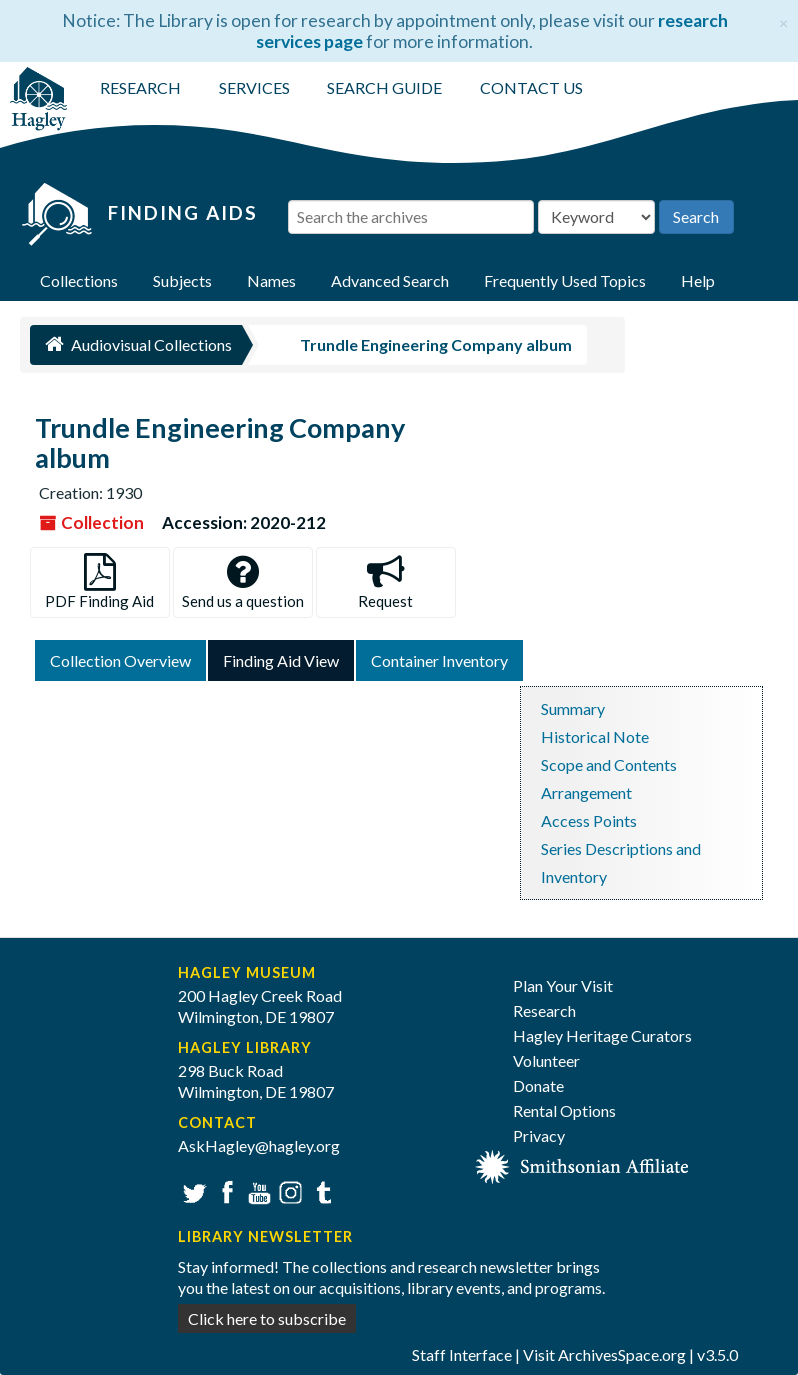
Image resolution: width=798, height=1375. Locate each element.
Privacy (539, 1135)
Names (271, 280)
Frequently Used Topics (565, 280)
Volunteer (546, 1060)
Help (698, 280)
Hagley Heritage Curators (602, 1035)
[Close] (783, 20)
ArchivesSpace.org (622, 1354)
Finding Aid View (281, 660)
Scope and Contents (609, 764)
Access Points (589, 820)
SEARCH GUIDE (384, 87)
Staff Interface (462, 1354)
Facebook (224, 1190)
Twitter (192, 1190)
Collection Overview (120, 660)
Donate (538, 1085)
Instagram (288, 1190)
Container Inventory (439, 660)
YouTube (256, 1190)
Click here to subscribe (267, 1318)
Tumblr (320, 1190)
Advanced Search (390, 280)
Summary (573, 708)
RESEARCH (140, 87)
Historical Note (595, 736)
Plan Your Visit (563, 985)
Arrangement (586, 792)
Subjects (182, 280)
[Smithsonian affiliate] (582, 1164)
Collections (79, 280)
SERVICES (254, 87)
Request (385, 581)
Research (544, 1010)
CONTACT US (531, 87)
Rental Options (564, 1110)
